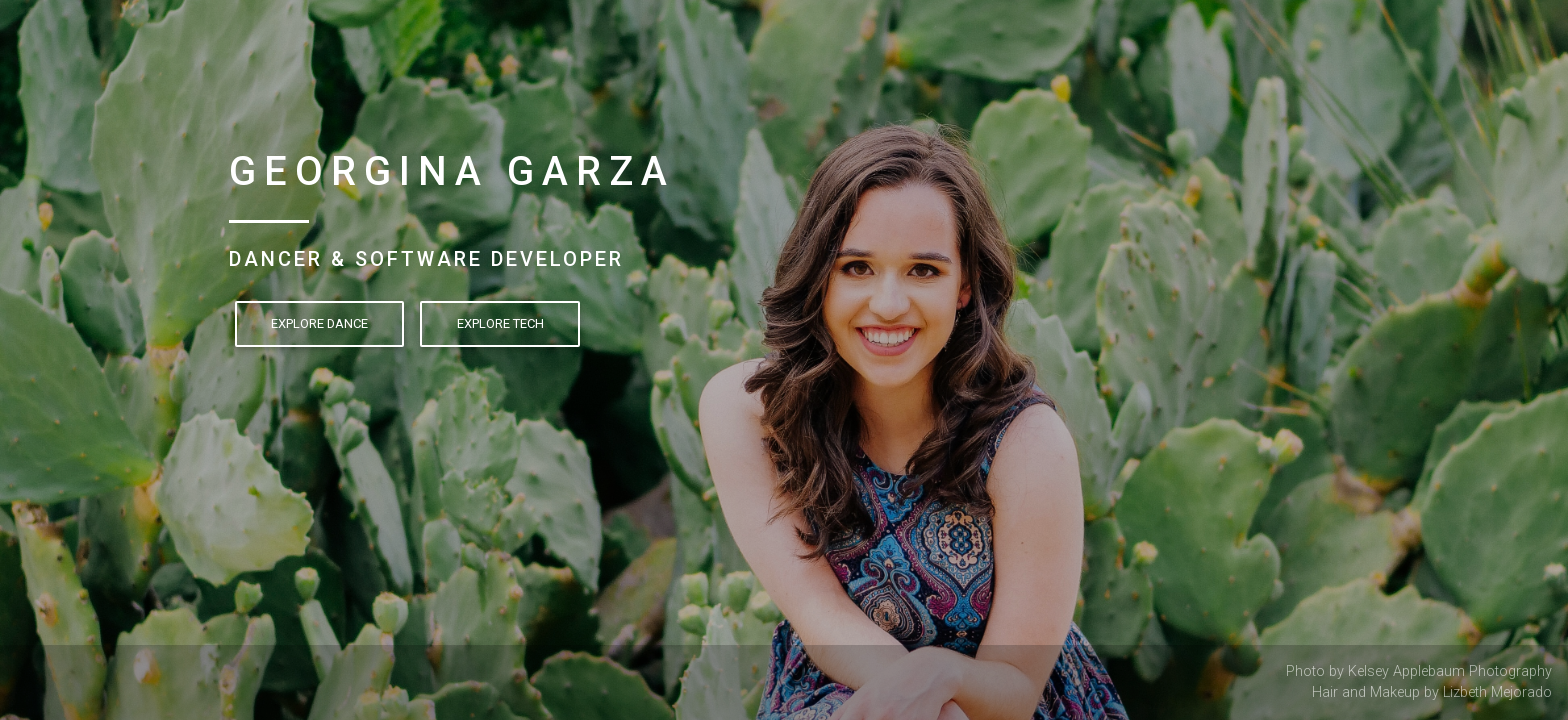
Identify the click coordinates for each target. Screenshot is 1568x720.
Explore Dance (319, 323)
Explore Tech (500, 323)
